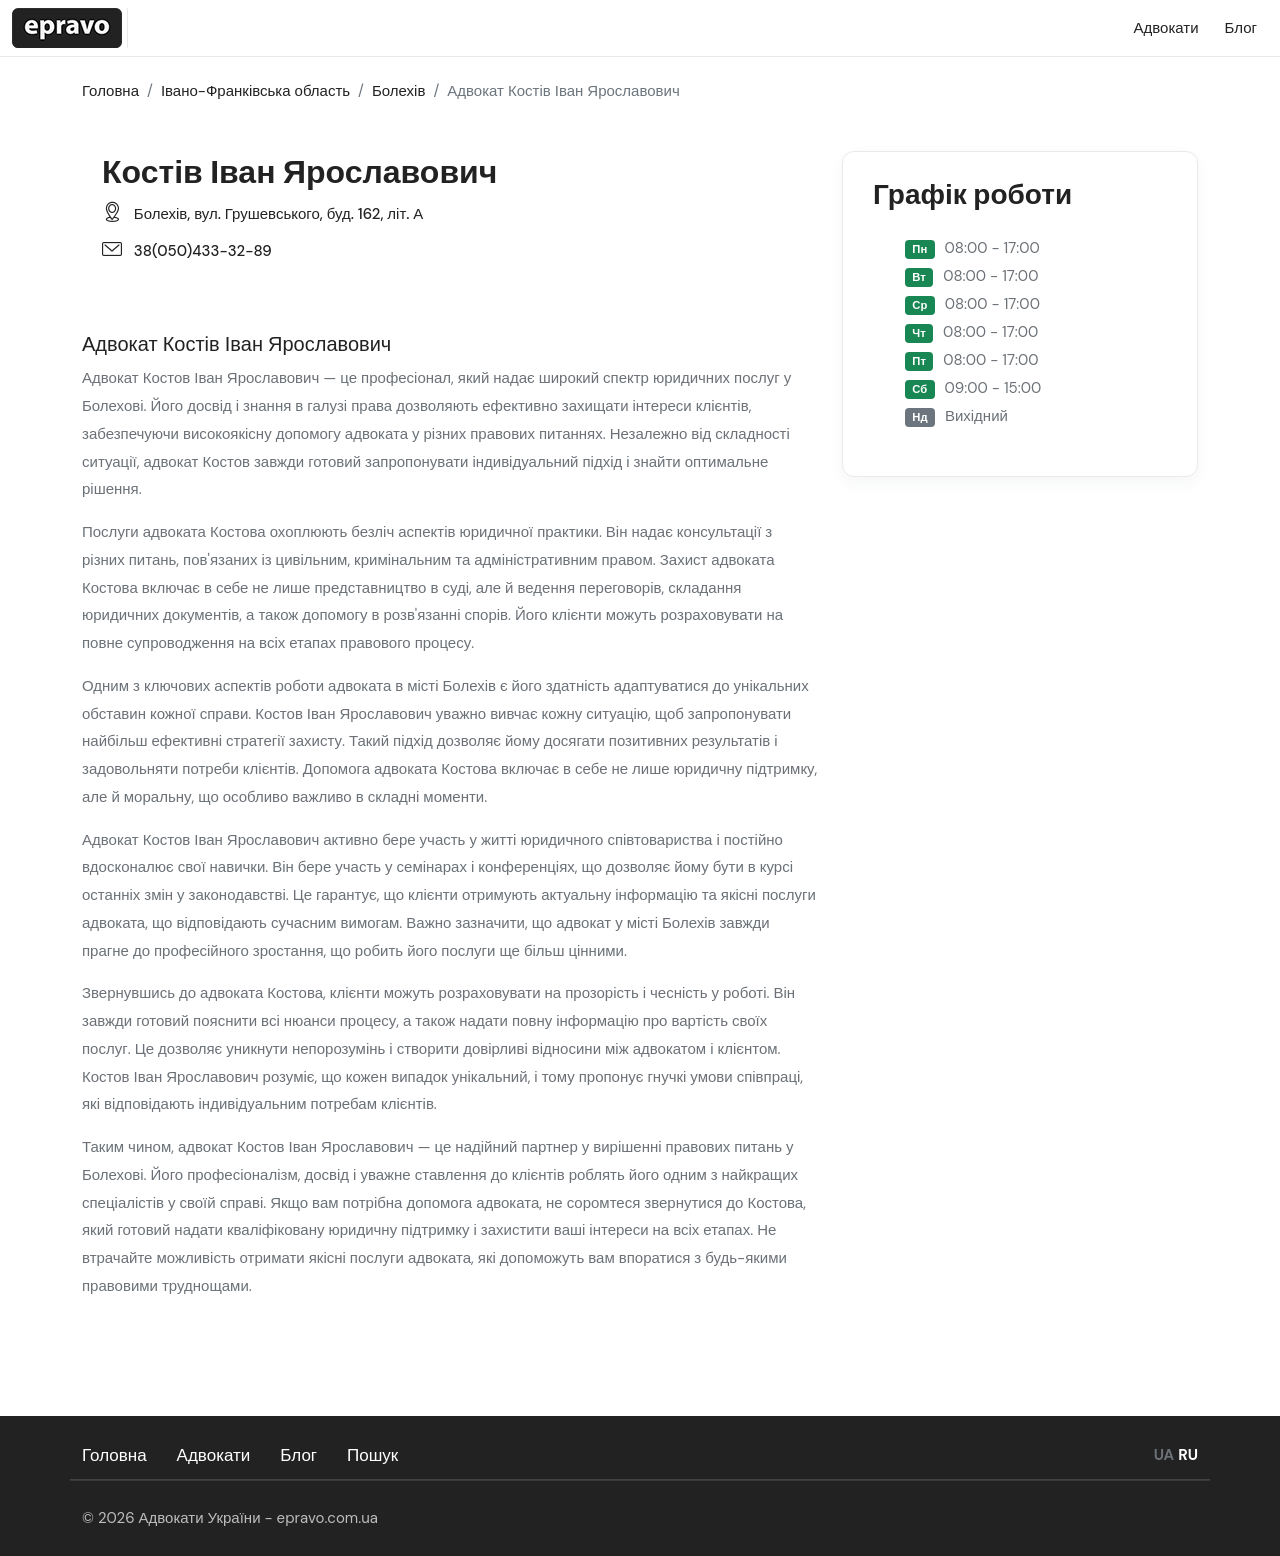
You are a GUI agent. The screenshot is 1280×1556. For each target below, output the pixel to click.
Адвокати (214, 1455)
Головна (114, 1455)
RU (1188, 1455)
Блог (298, 1455)
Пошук (372, 1455)
